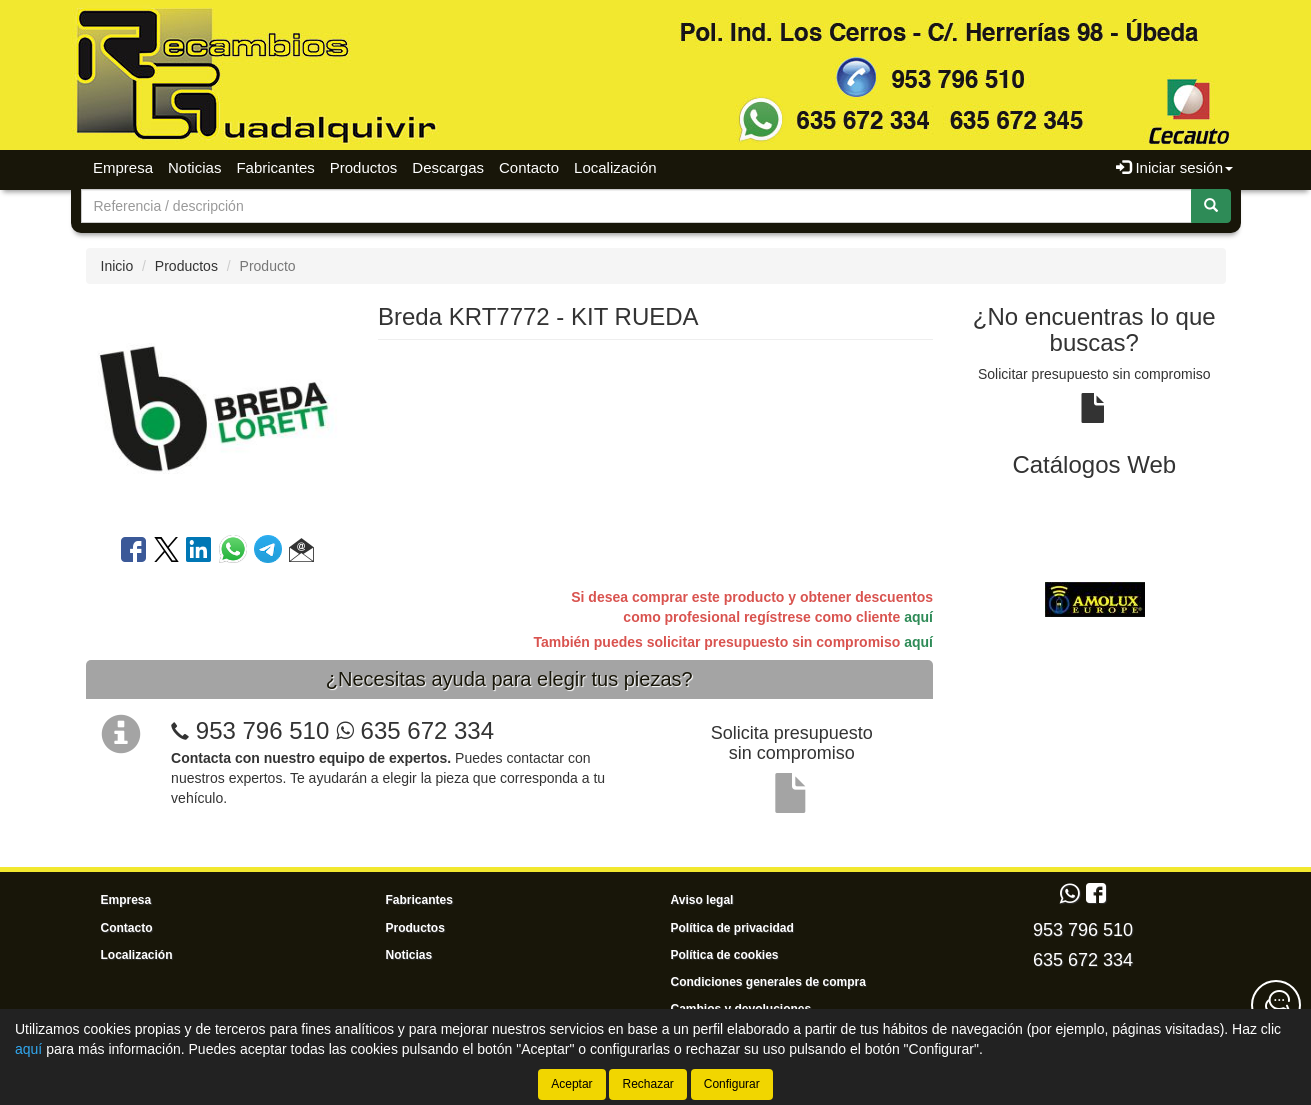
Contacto (529, 167)
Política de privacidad (732, 928)
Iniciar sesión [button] (1174, 167)
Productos (364, 167)
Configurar (732, 1084)
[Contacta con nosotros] (1276, 1005)
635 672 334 (415, 730)
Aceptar (571, 1084)
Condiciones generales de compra (768, 982)
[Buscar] (1211, 206)
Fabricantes (275, 167)
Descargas (448, 167)
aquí (918, 617)
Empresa (123, 167)
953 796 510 (262, 730)
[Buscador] (636, 206)
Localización (615, 167)
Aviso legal (702, 900)
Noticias (194, 167)
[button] (301, 553)
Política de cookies (725, 955)
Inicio (117, 266)
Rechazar (647, 1084)
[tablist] (1094, 599)
